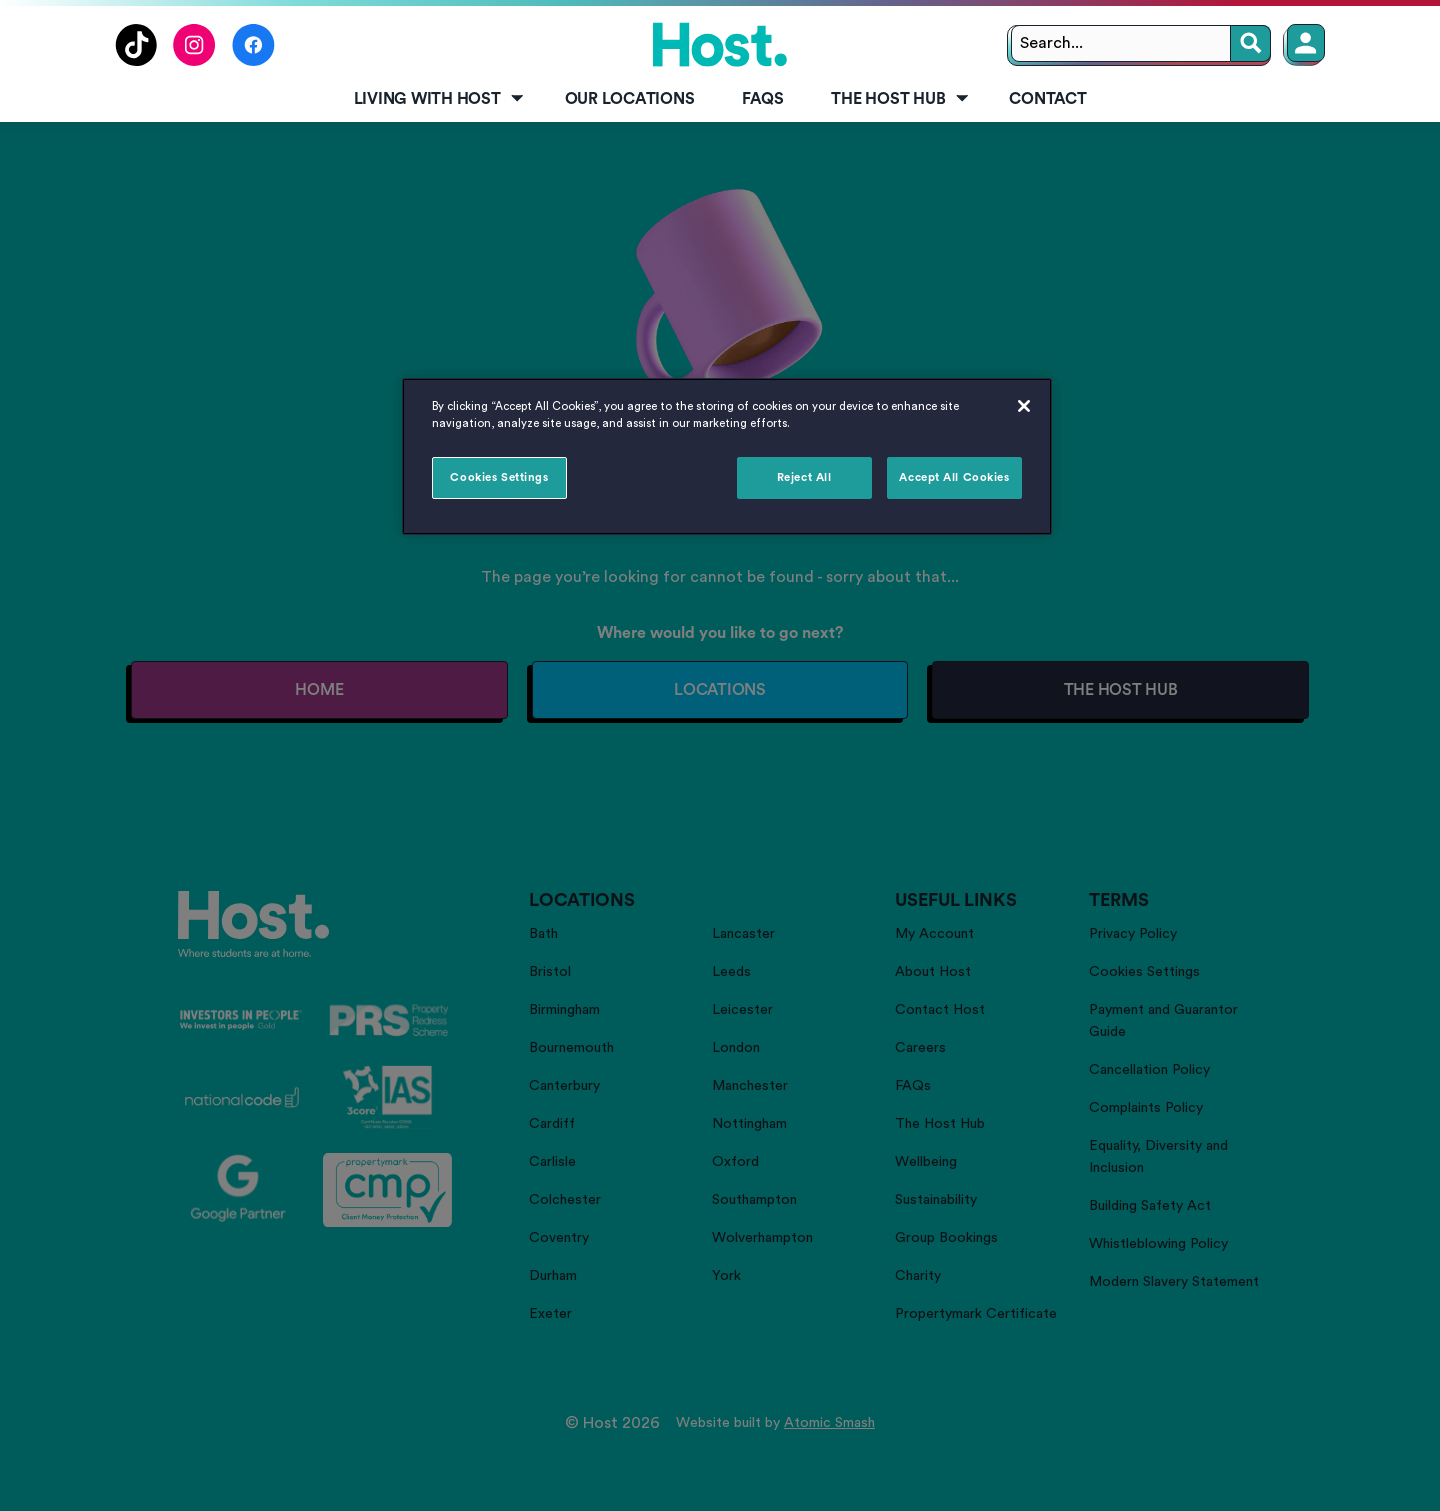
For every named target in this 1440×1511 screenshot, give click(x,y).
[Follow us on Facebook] (253, 61)
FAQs (762, 99)
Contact (1047, 99)
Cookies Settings (499, 477)
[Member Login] (1306, 43)
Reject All (804, 477)
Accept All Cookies (954, 477)
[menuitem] (435, 100)
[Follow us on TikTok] (136, 61)
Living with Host (440, 99)
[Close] (1024, 406)
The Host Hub (901, 99)
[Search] (1251, 43)
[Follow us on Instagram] (194, 61)
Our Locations (630, 99)
